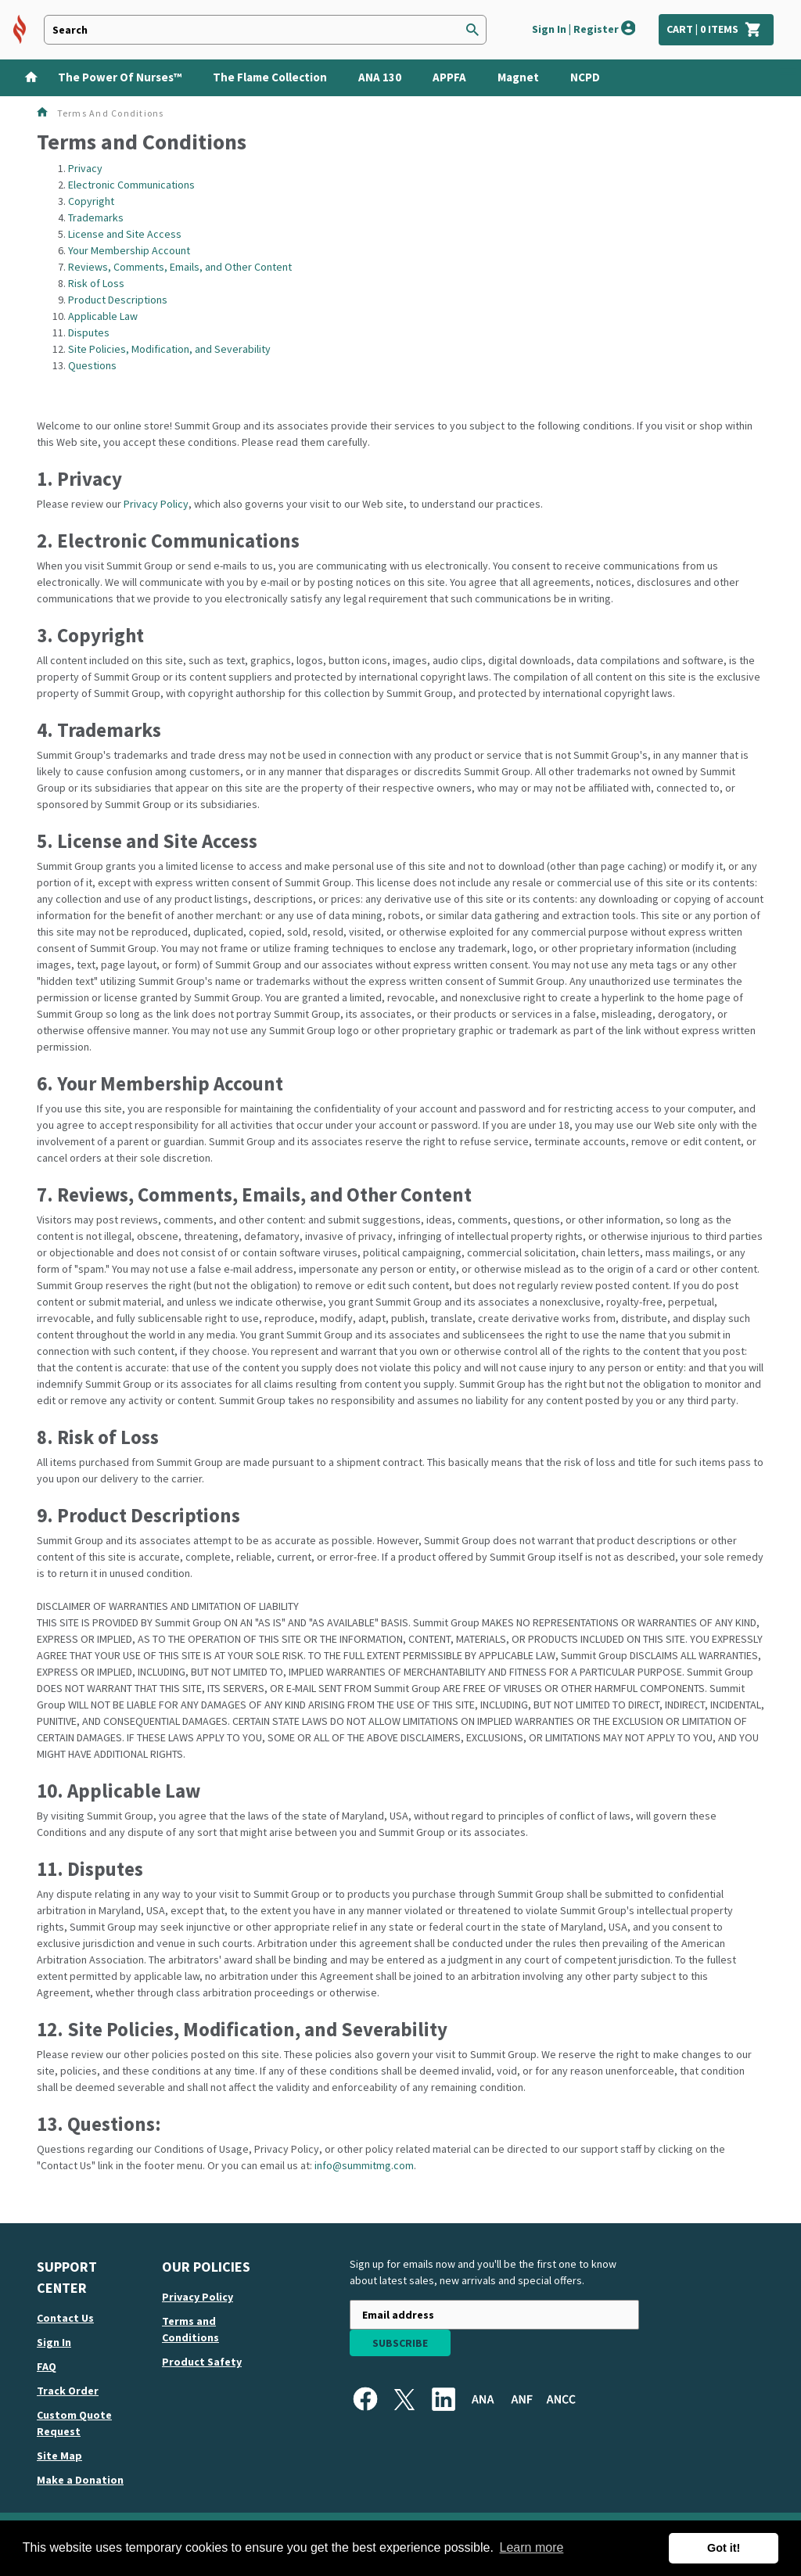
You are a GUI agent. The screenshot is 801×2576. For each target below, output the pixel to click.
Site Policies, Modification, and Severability (169, 349)
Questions (92, 365)
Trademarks (96, 217)
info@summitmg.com (364, 2165)
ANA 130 (379, 77)
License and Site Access (124, 234)
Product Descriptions (117, 300)
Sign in (54, 2342)
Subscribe (400, 2343)
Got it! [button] (723, 2548)
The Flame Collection (270, 77)
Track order (68, 2391)
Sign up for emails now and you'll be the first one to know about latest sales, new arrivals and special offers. (483, 2272)
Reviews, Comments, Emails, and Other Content (180, 267)
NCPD (585, 77)
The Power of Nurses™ (119, 77)
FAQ (46, 2366)
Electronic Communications (131, 185)
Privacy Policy (156, 504)
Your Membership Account (129, 250)
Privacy (85, 168)
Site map (59, 2455)
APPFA (449, 77)
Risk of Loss (96, 283)
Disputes (89, 332)
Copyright (91, 201)
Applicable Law (103, 316)
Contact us (65, 2318)
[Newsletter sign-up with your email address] (494, 2315)
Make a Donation (80, 2480)
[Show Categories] (790, 77)
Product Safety (202, 2362)
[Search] (472, 30)
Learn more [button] (532, 2547)
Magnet (518, 77)
